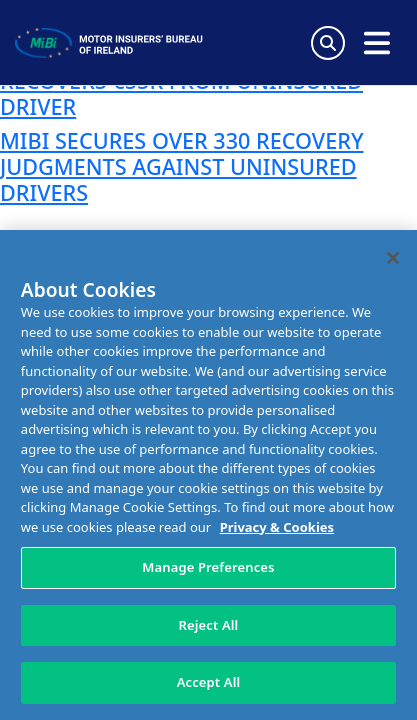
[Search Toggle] (328, 43)
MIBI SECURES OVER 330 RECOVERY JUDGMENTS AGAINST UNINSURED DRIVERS (182, 166)
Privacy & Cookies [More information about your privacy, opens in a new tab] (277, 527)
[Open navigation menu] (377, 43)
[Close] (393, 258)
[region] (208, 475)
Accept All (209, 682)
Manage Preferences (208, 567)
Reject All (209, 625)
